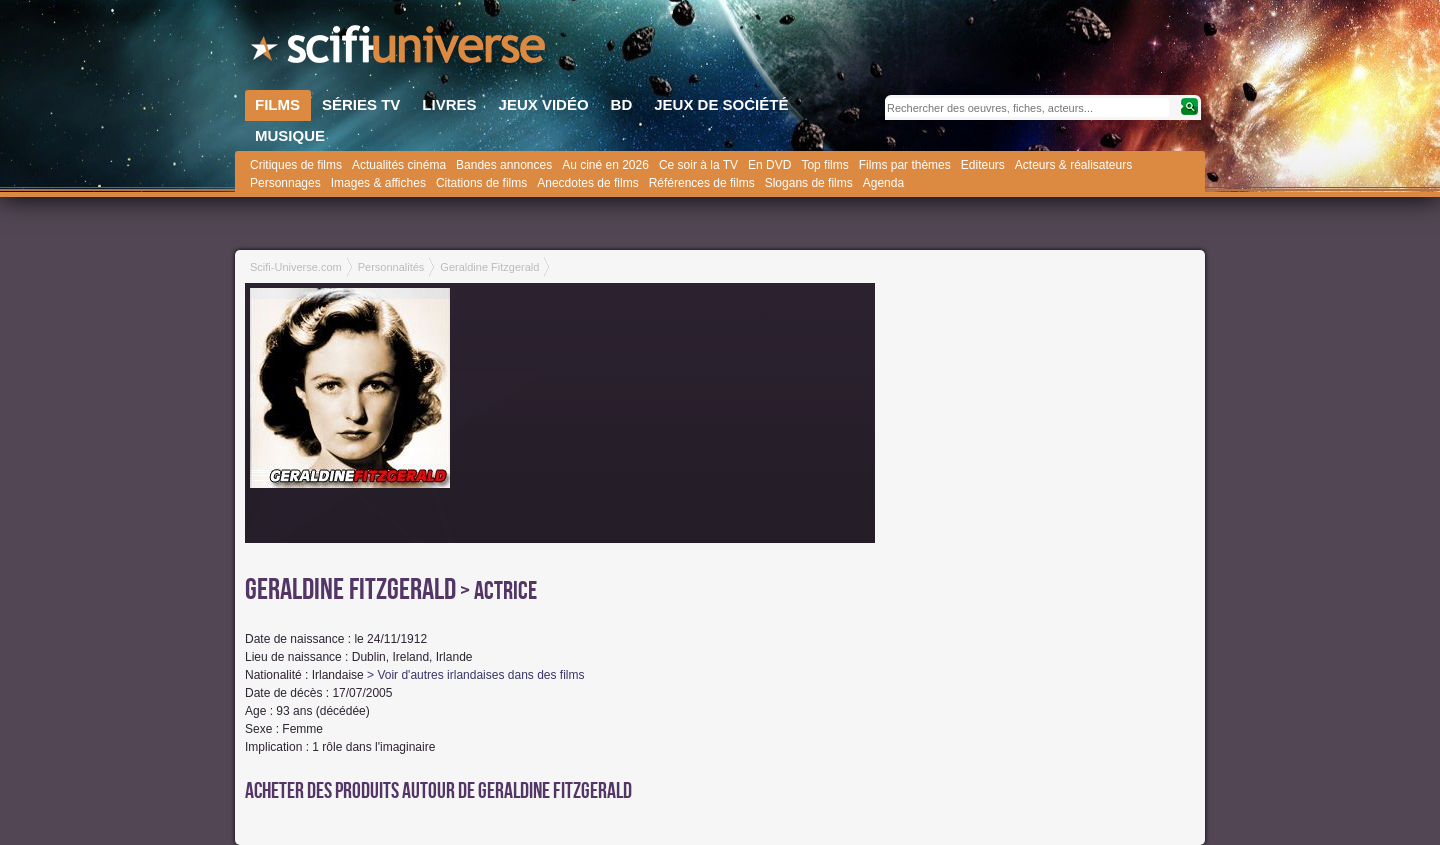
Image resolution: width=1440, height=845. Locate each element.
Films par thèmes (905, 165)
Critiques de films (296, 165)
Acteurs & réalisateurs (1073, 165)
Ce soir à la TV (698, 165)
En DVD (769, 165)
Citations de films (481, 183)
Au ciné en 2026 (605, 165)
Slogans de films (809, 183)
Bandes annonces (504, 165)
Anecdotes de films (587, 183)
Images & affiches (378, 183)
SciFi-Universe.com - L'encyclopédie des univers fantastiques (400, 50)
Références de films (702, 183)
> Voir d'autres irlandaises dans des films (475, 675)
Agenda (883, 183)
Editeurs (983, 165)
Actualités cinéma (399, 165)
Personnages (285, 183)
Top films (824, 165)
